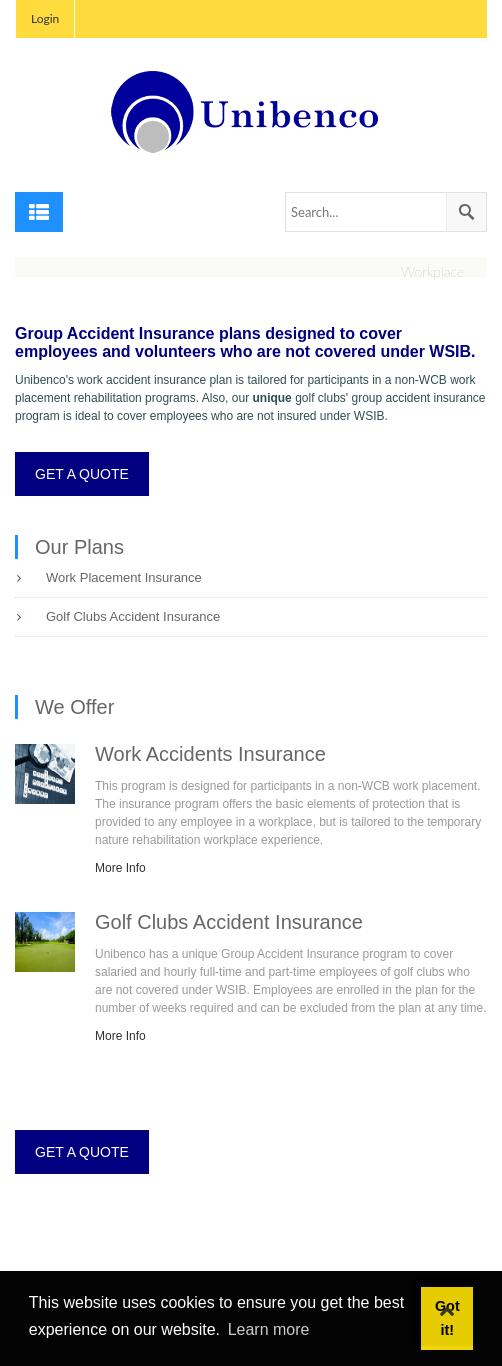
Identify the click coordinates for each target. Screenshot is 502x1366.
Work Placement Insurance (124, 577)
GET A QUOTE (82, 474)
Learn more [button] (269, 1329)
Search (466, 212)
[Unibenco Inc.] (251, 111)
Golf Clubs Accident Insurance (133, 616)
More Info (120, 868)
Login (45, 18)
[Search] (386, 212)
